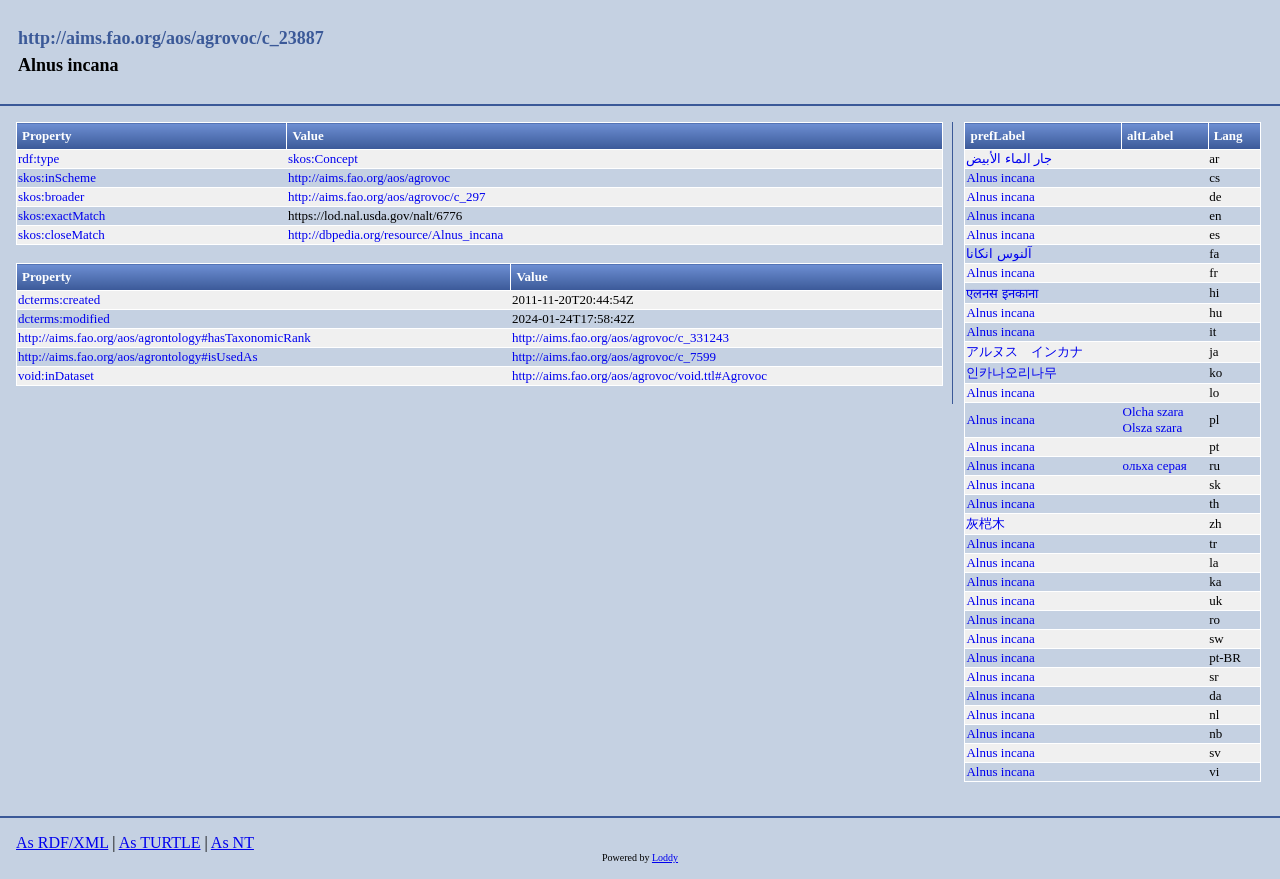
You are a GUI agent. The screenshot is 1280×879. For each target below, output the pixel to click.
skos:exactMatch (61, 215)
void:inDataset (56, 375)
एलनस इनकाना (1001, 293)
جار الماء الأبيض (1009, 158)
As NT (232, 842)
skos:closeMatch (61, 234)
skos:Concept (323, 158)
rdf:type (38, 158)
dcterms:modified (64, 318)
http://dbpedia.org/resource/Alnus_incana (395, 234)
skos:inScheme (57, 177)
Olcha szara (1153, 411)
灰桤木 (985, 523)
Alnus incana (1000, 177)
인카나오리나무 (1011, 372)
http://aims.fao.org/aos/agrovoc (369, 177)
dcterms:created (59, 299)
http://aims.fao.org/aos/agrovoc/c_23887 (171, 38)
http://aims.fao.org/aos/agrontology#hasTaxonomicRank (164, 337)
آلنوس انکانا (998, 253)
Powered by (627, 857)
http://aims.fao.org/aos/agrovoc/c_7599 (614, 356)
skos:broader (51, 196)
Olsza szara (1153, 427)
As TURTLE (160, 842)
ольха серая (1155, 465)
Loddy (665, 857)
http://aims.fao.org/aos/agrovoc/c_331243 (620, 337)
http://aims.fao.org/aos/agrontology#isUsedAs (138, 356)
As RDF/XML (62, 842)
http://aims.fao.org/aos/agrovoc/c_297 (387, 196)
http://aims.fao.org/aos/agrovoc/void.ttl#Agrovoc (639, 375)
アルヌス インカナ (1024, 351)
